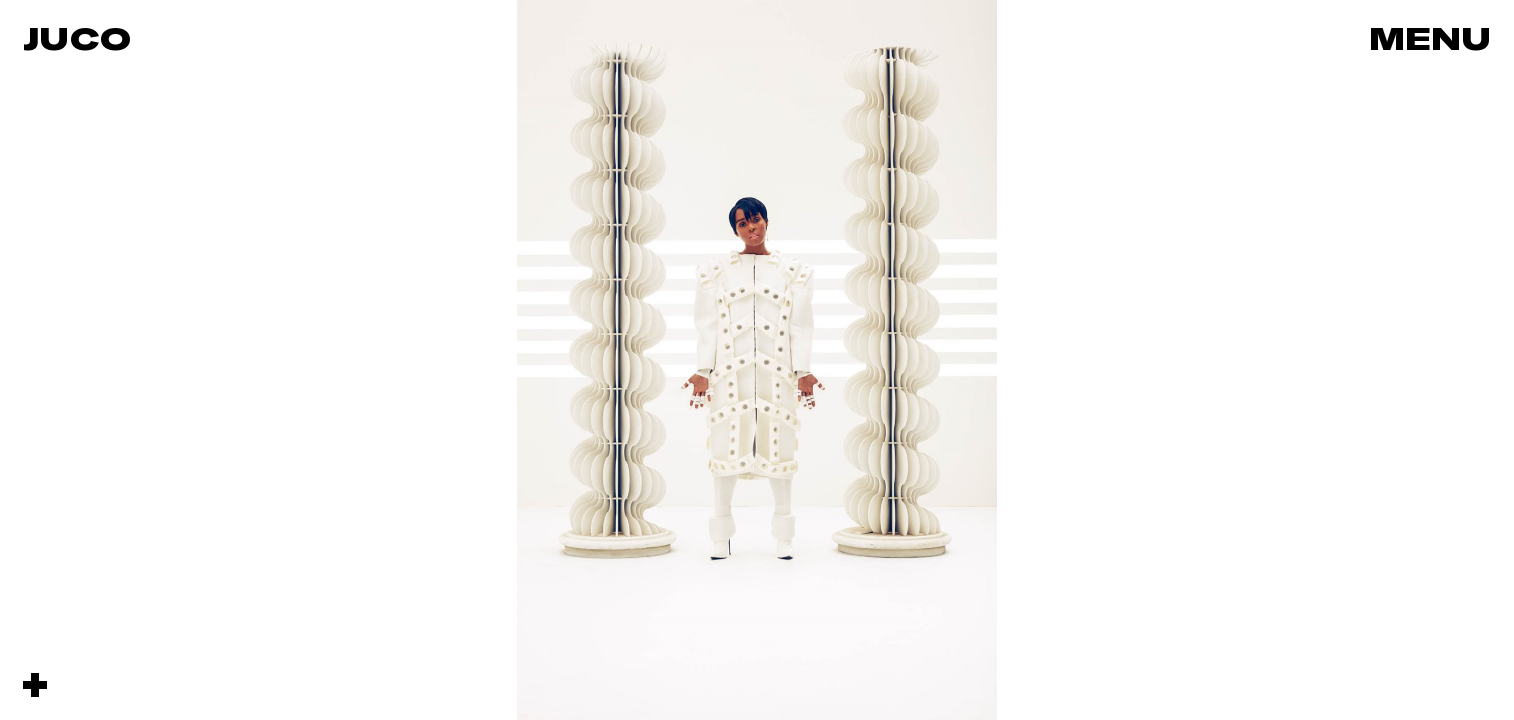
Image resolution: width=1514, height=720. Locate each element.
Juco (77, 38)
